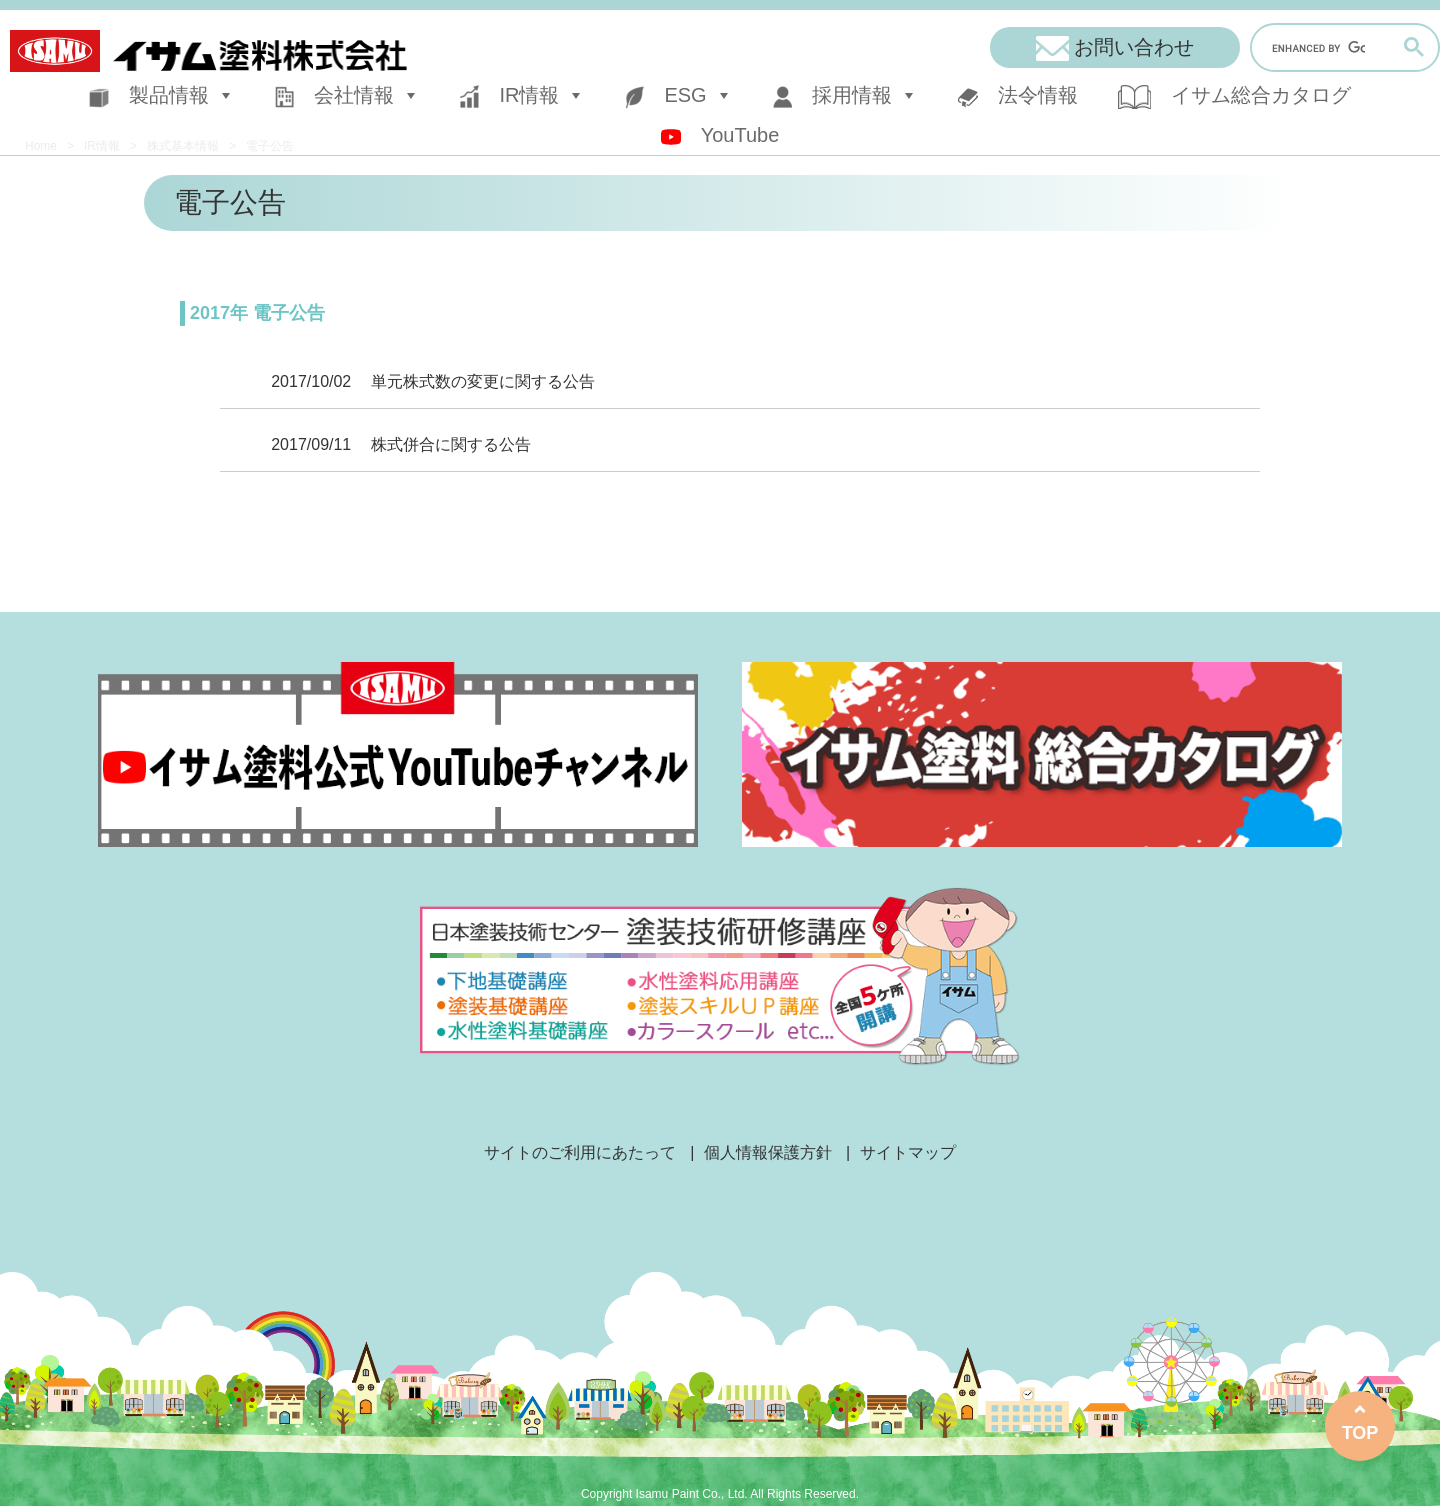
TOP (1360, 1433)
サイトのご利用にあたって (580, 1152)
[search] (1318, 49)
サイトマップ (908, 1152)
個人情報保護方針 (768, 1152)
